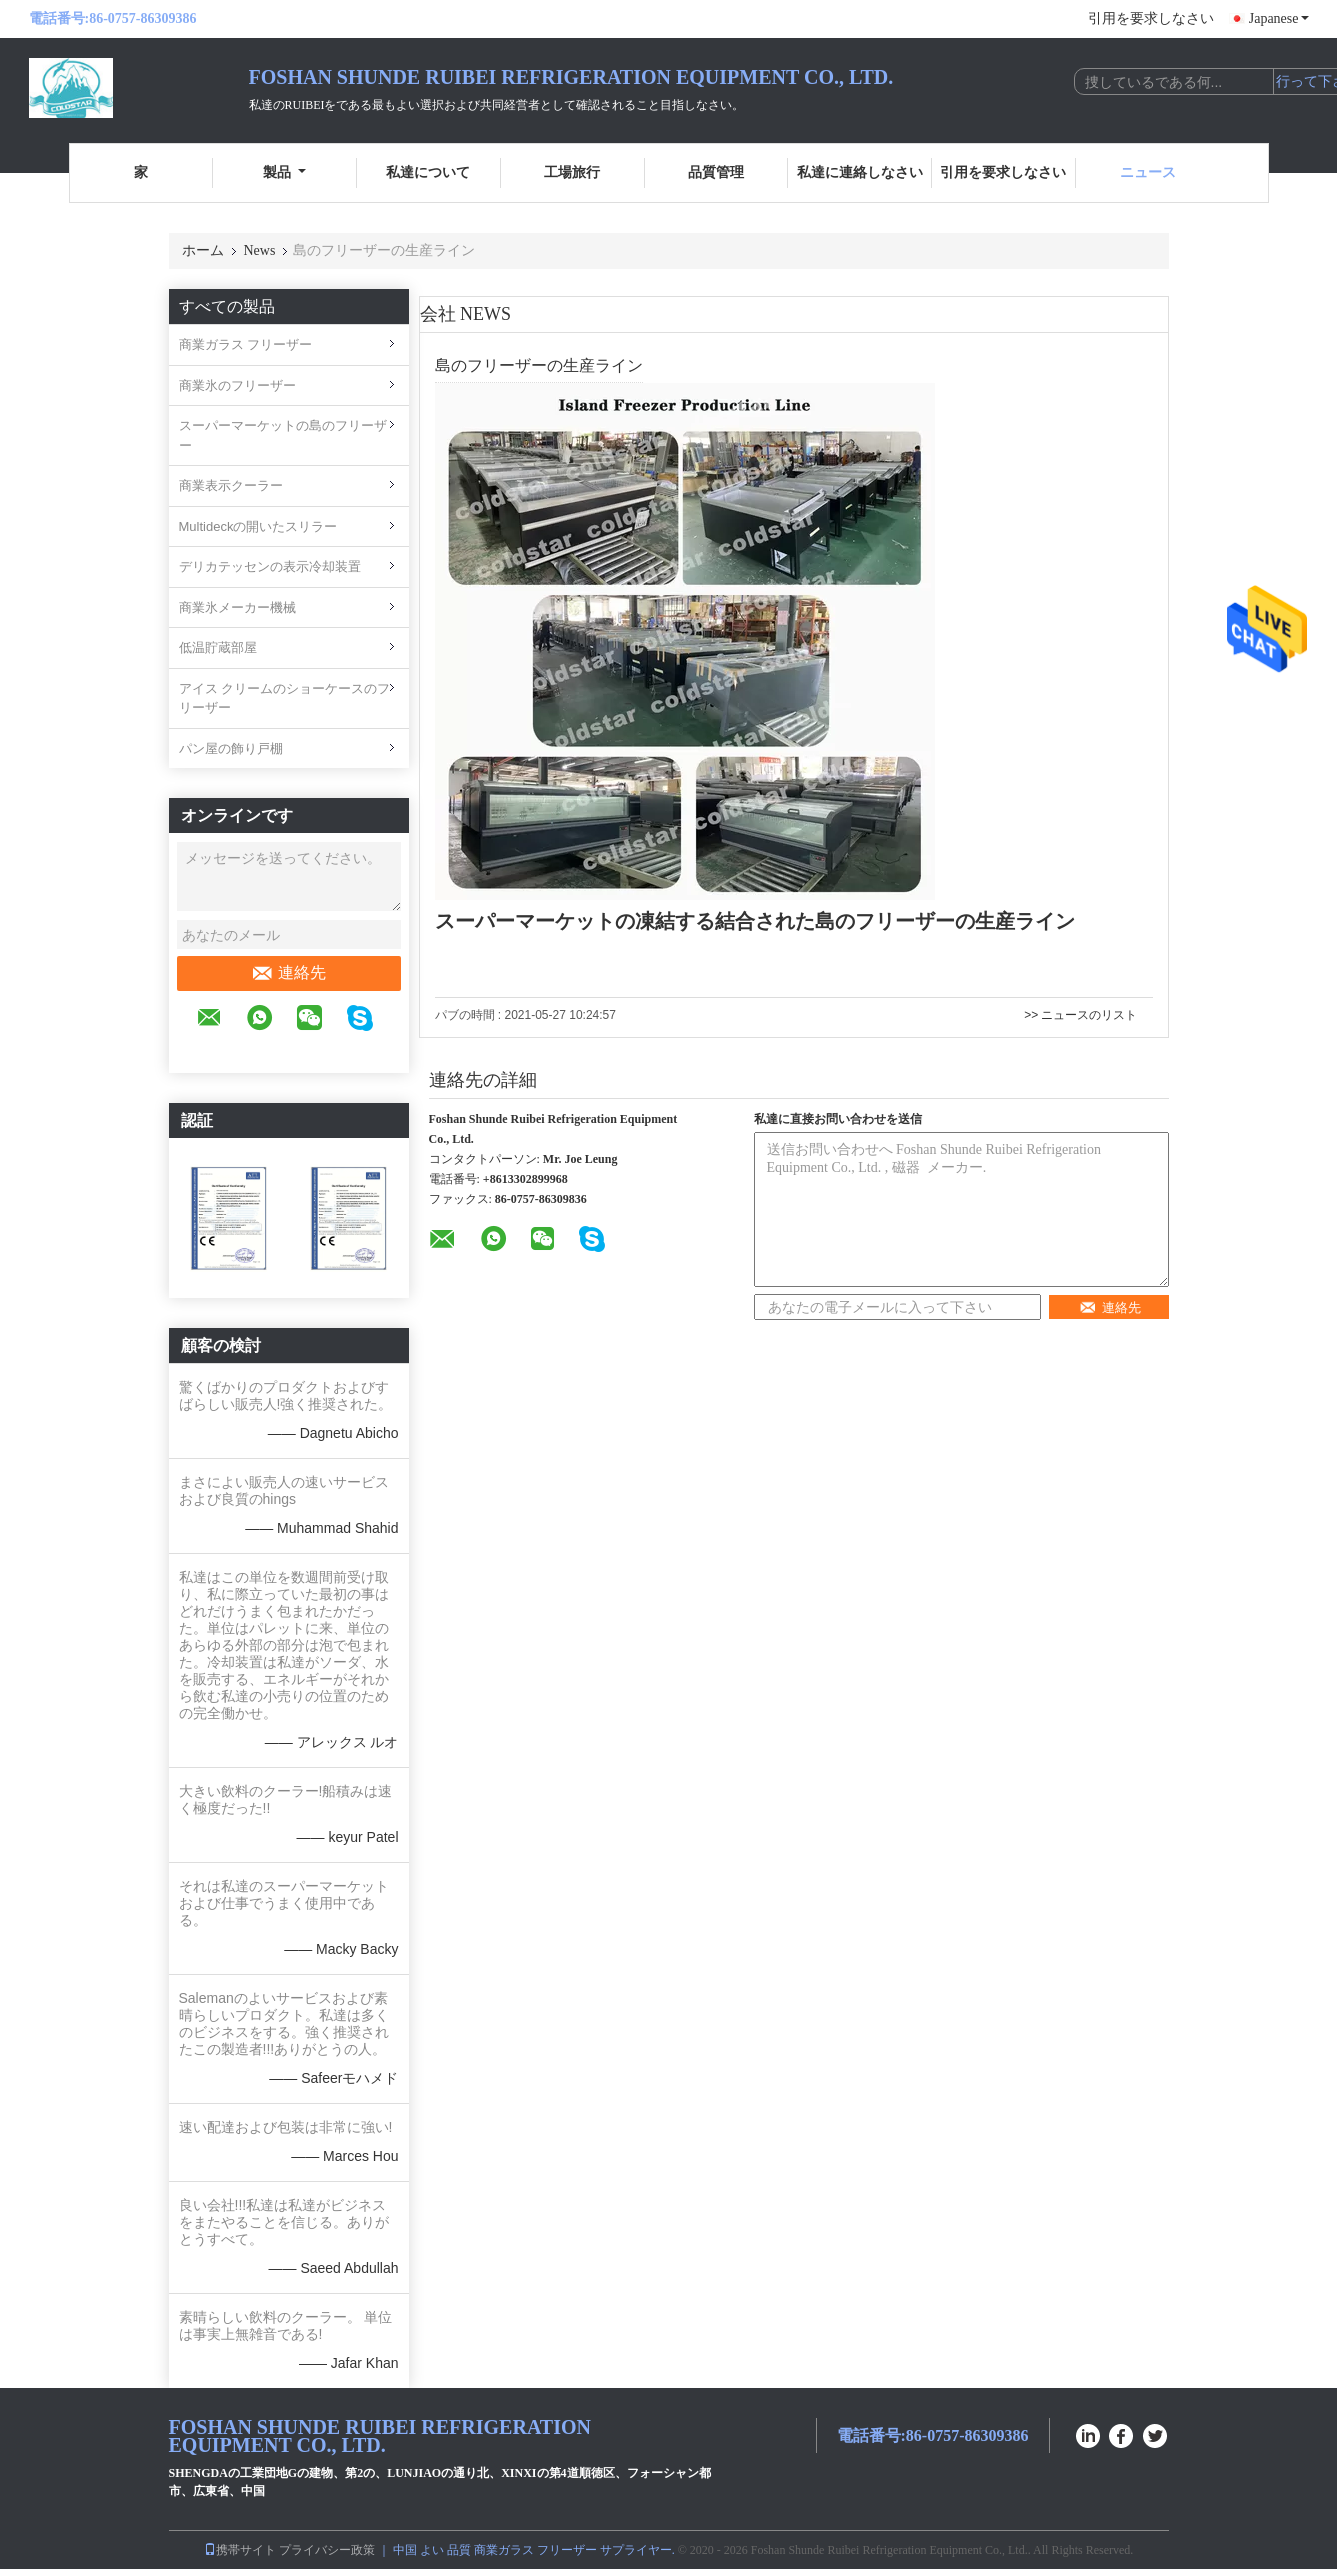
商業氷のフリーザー (237, 385)
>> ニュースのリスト (1080, 1015)
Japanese (1279, 18)
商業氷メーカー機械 (237, 607)
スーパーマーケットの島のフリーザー (283, 435)
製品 (284, 172)
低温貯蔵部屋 (218, 647)
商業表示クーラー (231, 485)
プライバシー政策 (327, 2550)
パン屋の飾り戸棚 (231, 748)
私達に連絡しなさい (860, 172)
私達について (428, 172)
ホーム (203, 250)
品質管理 (716, 172)
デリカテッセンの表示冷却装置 (270, 566)
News (260, 250)
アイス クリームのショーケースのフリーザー (285, 698)
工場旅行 (572, 172)
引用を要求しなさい (1151, 18)
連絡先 (288, 973)
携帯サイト (240, 2550)
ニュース (1148, 172)
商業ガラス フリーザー (246, 344)
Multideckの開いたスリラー (258, 526)
